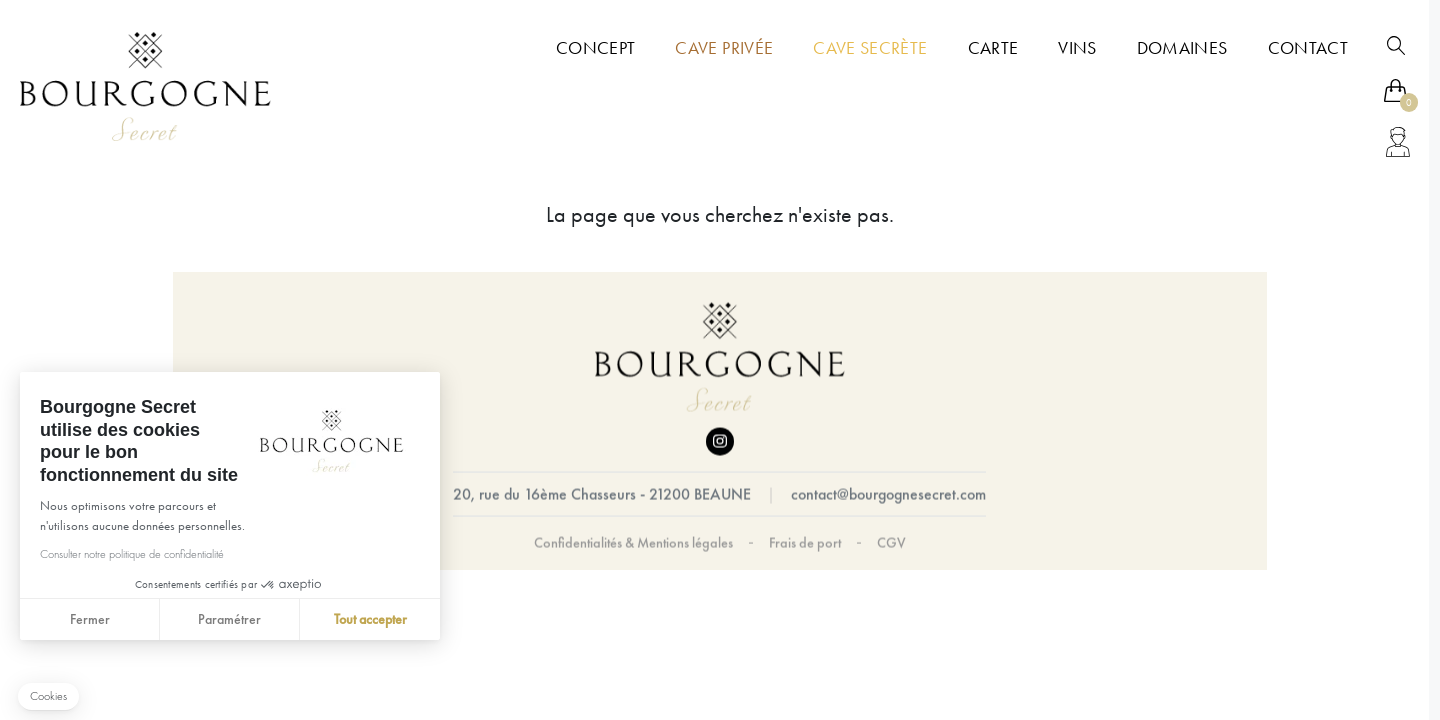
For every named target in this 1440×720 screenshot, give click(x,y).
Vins (1077, 48)
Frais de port (805, 543)
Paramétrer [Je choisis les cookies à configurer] (229, 619)
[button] (48, 696)
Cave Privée (724, 48)
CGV (891, 543)
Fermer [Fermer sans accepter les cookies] (89, 619)
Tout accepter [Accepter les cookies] (369, 619)
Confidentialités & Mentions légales (633, 543)
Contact (1308, 48)
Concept (595, 48)
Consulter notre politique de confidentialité (131, 554)
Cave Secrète (870, 48)
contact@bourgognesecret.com (888, 494)
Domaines (1182, 48)
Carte (993, 48)
